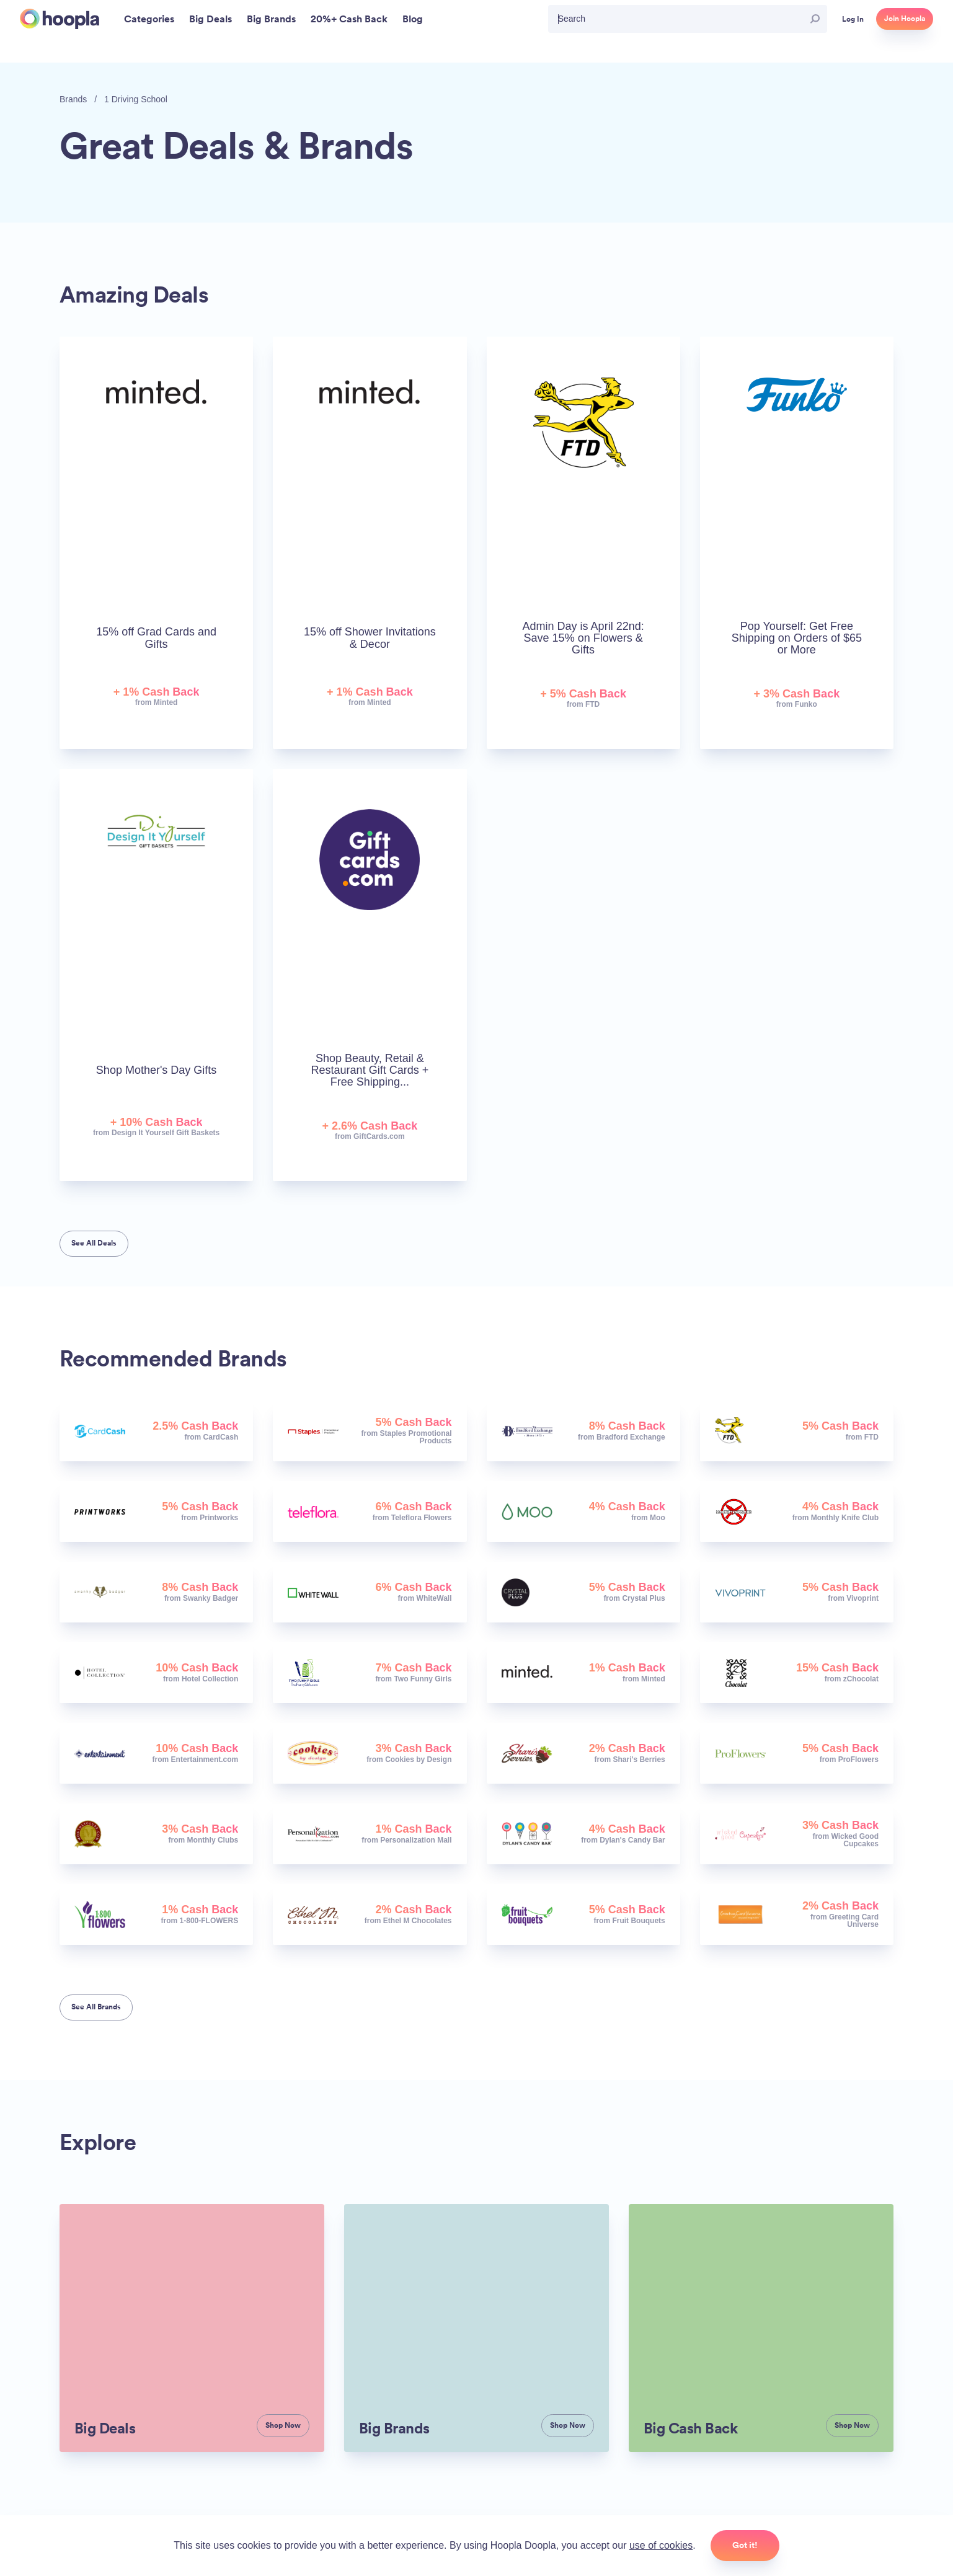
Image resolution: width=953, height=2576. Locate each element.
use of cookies (661, 2545)
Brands (73, 99)
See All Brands (96, 2006)
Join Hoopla (904, 18)
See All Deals (94, 1243)
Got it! (745, 2545)
